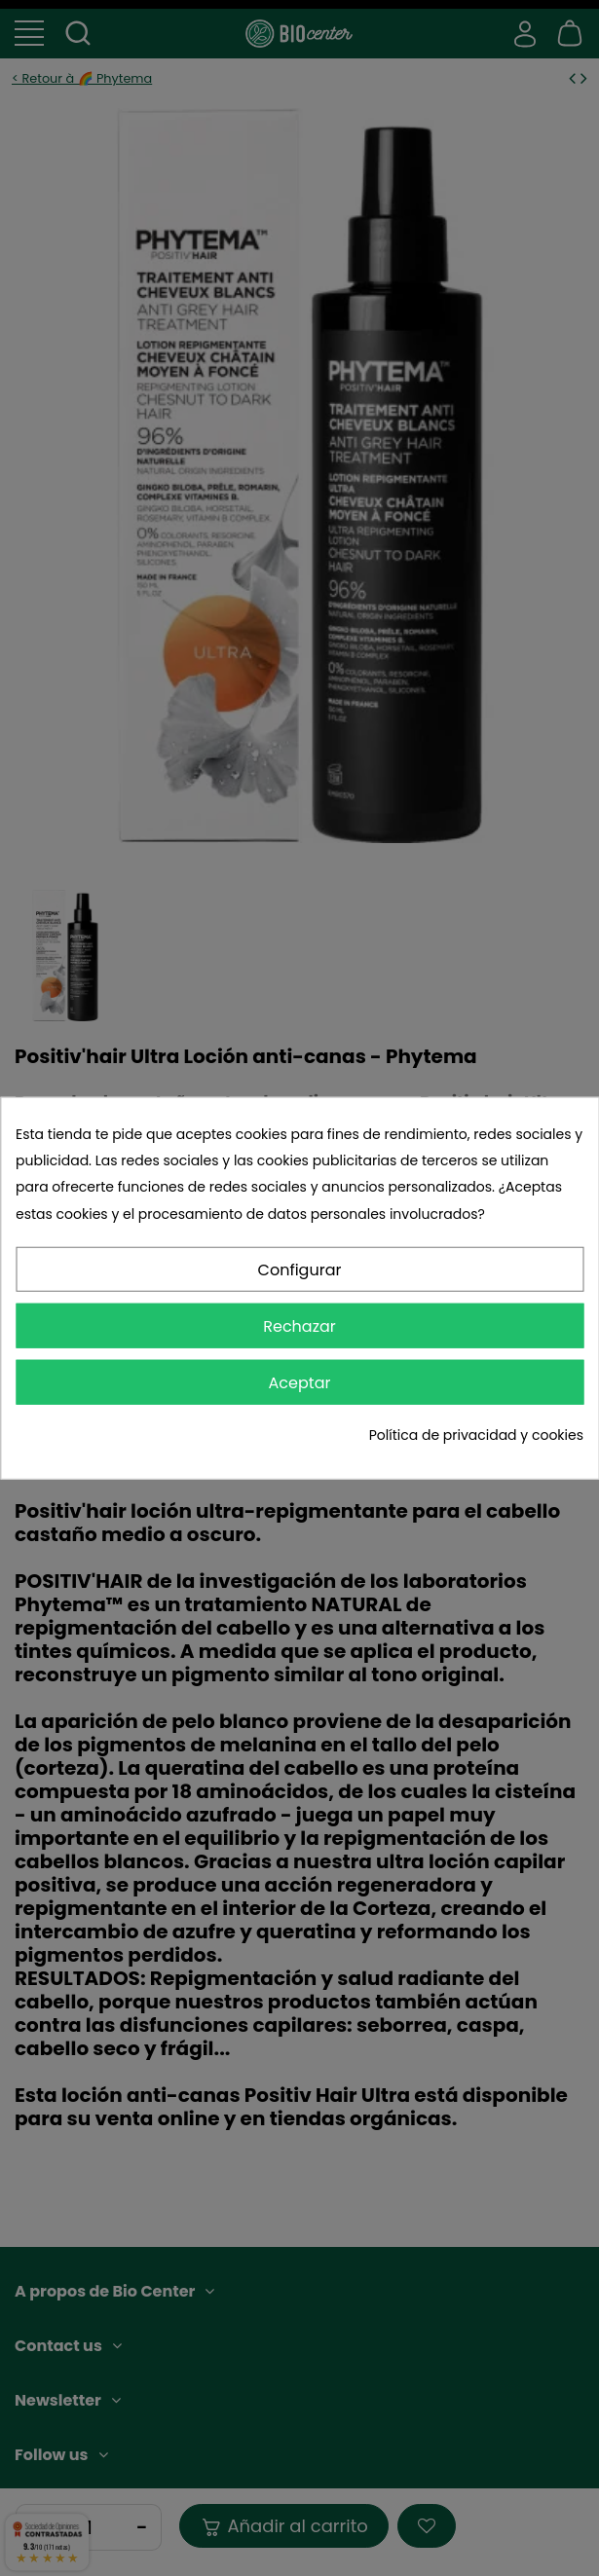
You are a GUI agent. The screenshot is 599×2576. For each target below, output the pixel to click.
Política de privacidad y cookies (476, 1435)
